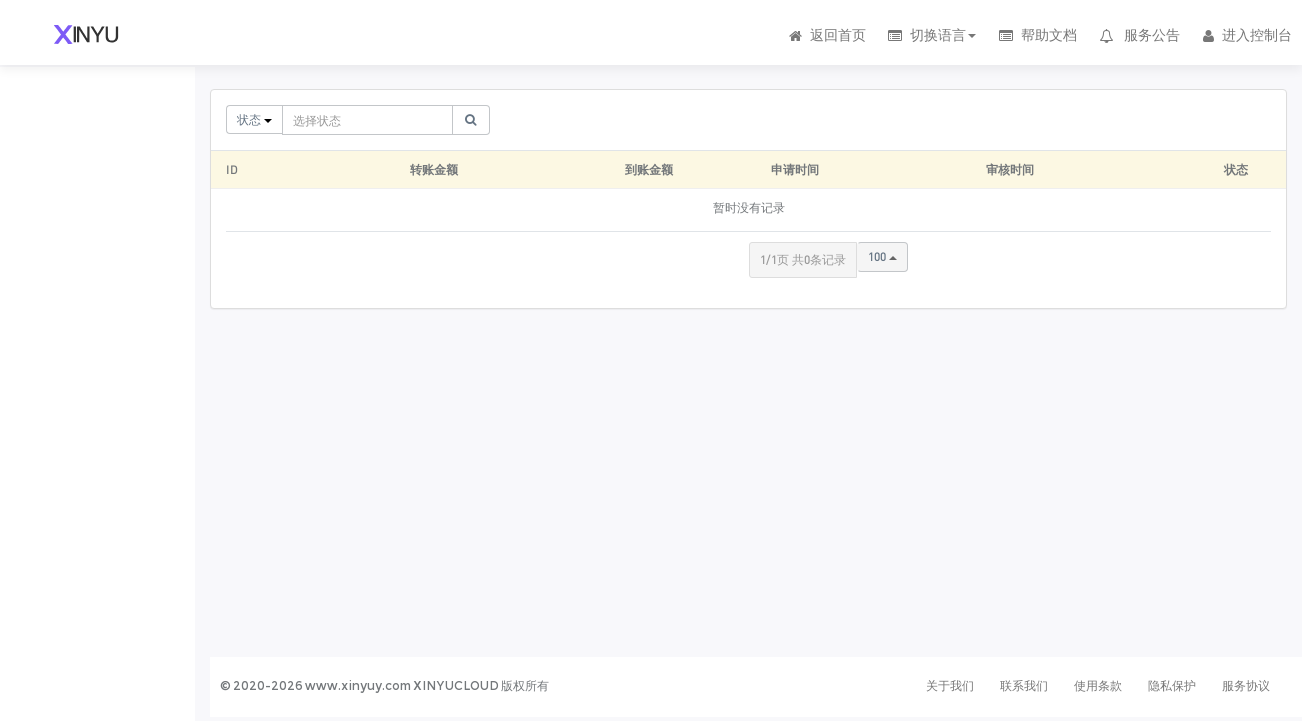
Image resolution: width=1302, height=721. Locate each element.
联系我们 (1024, 685)
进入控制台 (1246, 35)
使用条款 (1098, 685)
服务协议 (1246, 685)
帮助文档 (1036, 35)
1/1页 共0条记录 (803, 259)
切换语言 (931, 35)
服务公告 (1139, 35)
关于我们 (950, 685)
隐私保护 (1172, 685)
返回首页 (826, 35)
